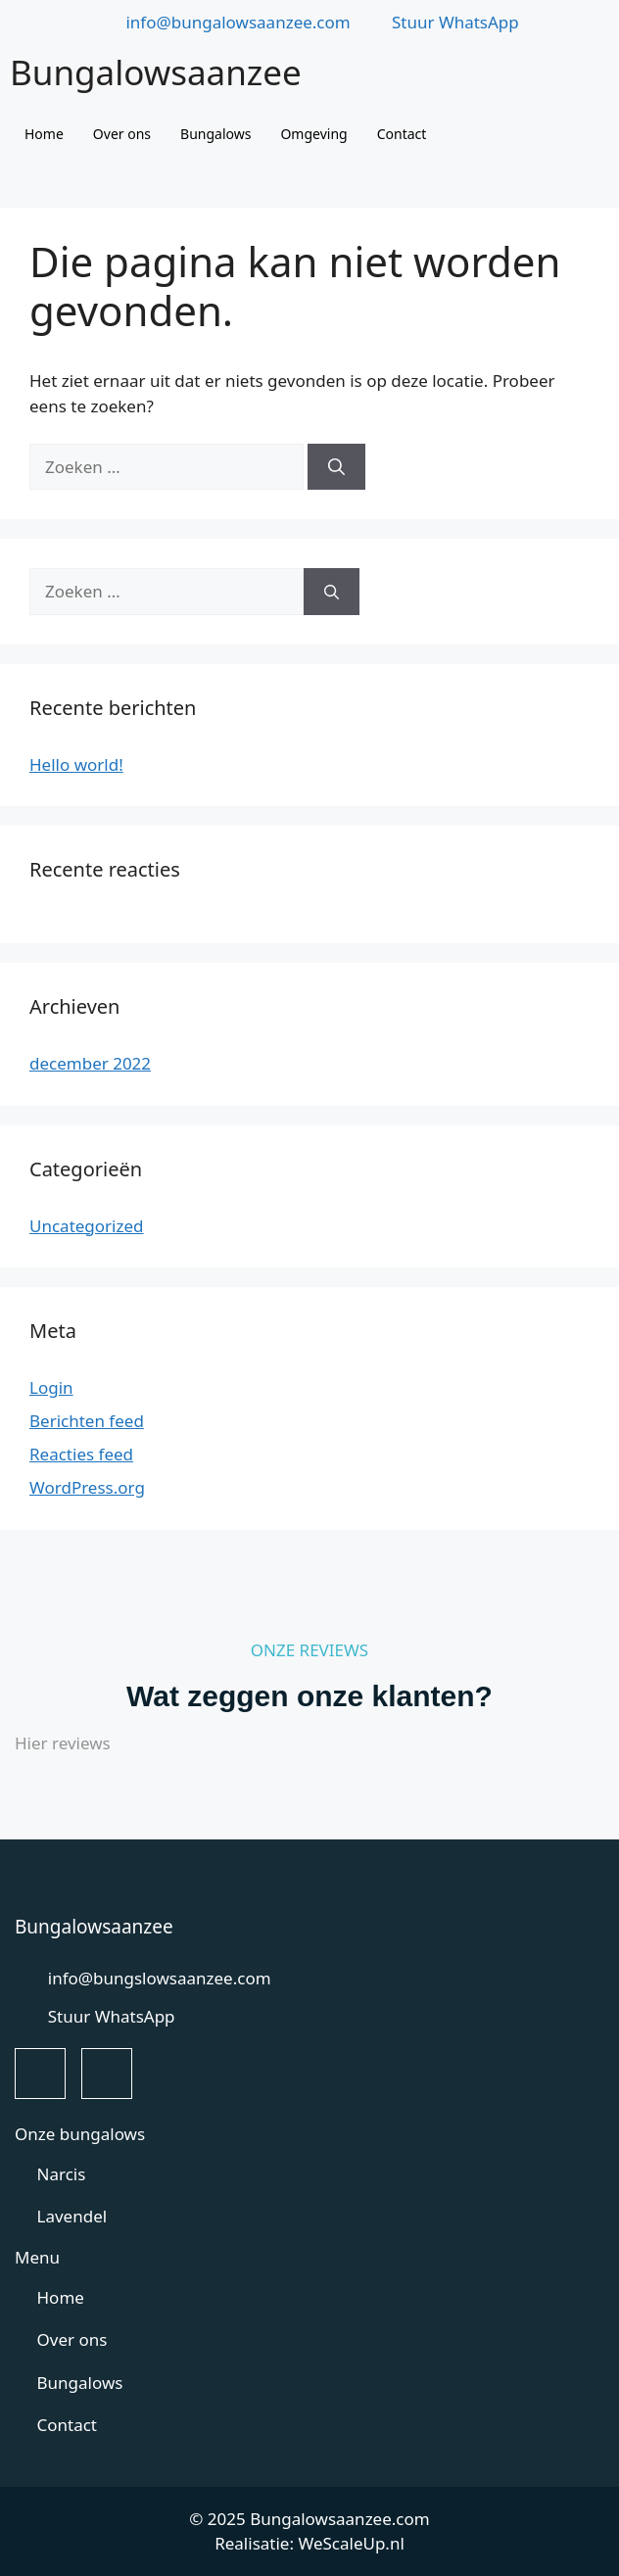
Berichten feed (86, 1420)
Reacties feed (81, 1454)
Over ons (122, 133)
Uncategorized (86, 1226)
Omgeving (313, 133)
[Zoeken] (336, 467)
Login (51, 1387)
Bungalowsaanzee (156, 72)
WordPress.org (87, 1487)
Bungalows (215, 133)
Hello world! (76, 764)
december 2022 (90, 1063)
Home (44, 133)
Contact (402, 133)
